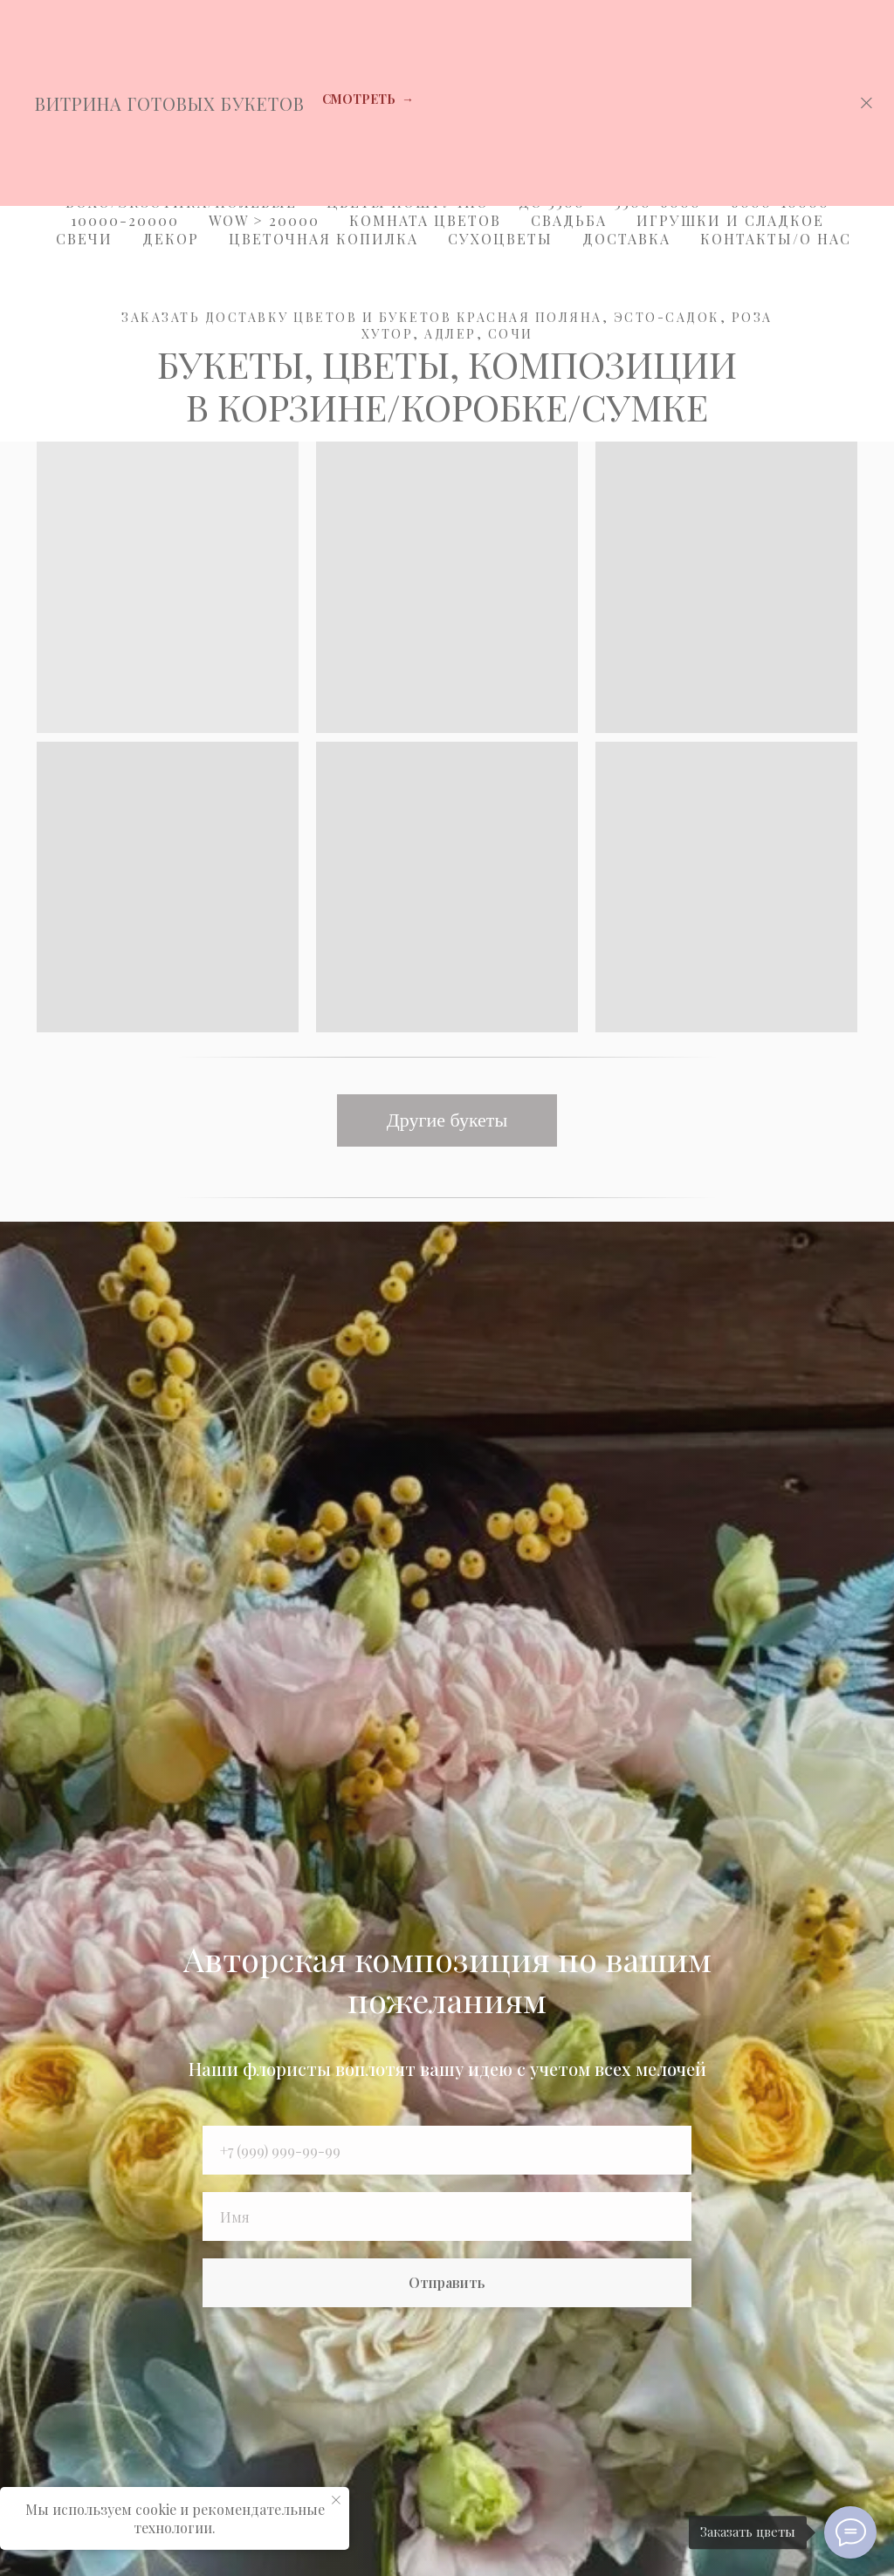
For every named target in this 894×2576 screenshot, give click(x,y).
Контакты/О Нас (775, 239)
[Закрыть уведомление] (336, 2500)
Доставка (626, 239)
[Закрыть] (866, 103)
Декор (170, 239)
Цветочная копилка (323, 239)
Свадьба (569, 220)
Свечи (84, 239)
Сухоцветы (500, 239)
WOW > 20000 (264, 220)
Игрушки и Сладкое (730, 220)
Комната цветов (425, 220)
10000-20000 (125, 220)
